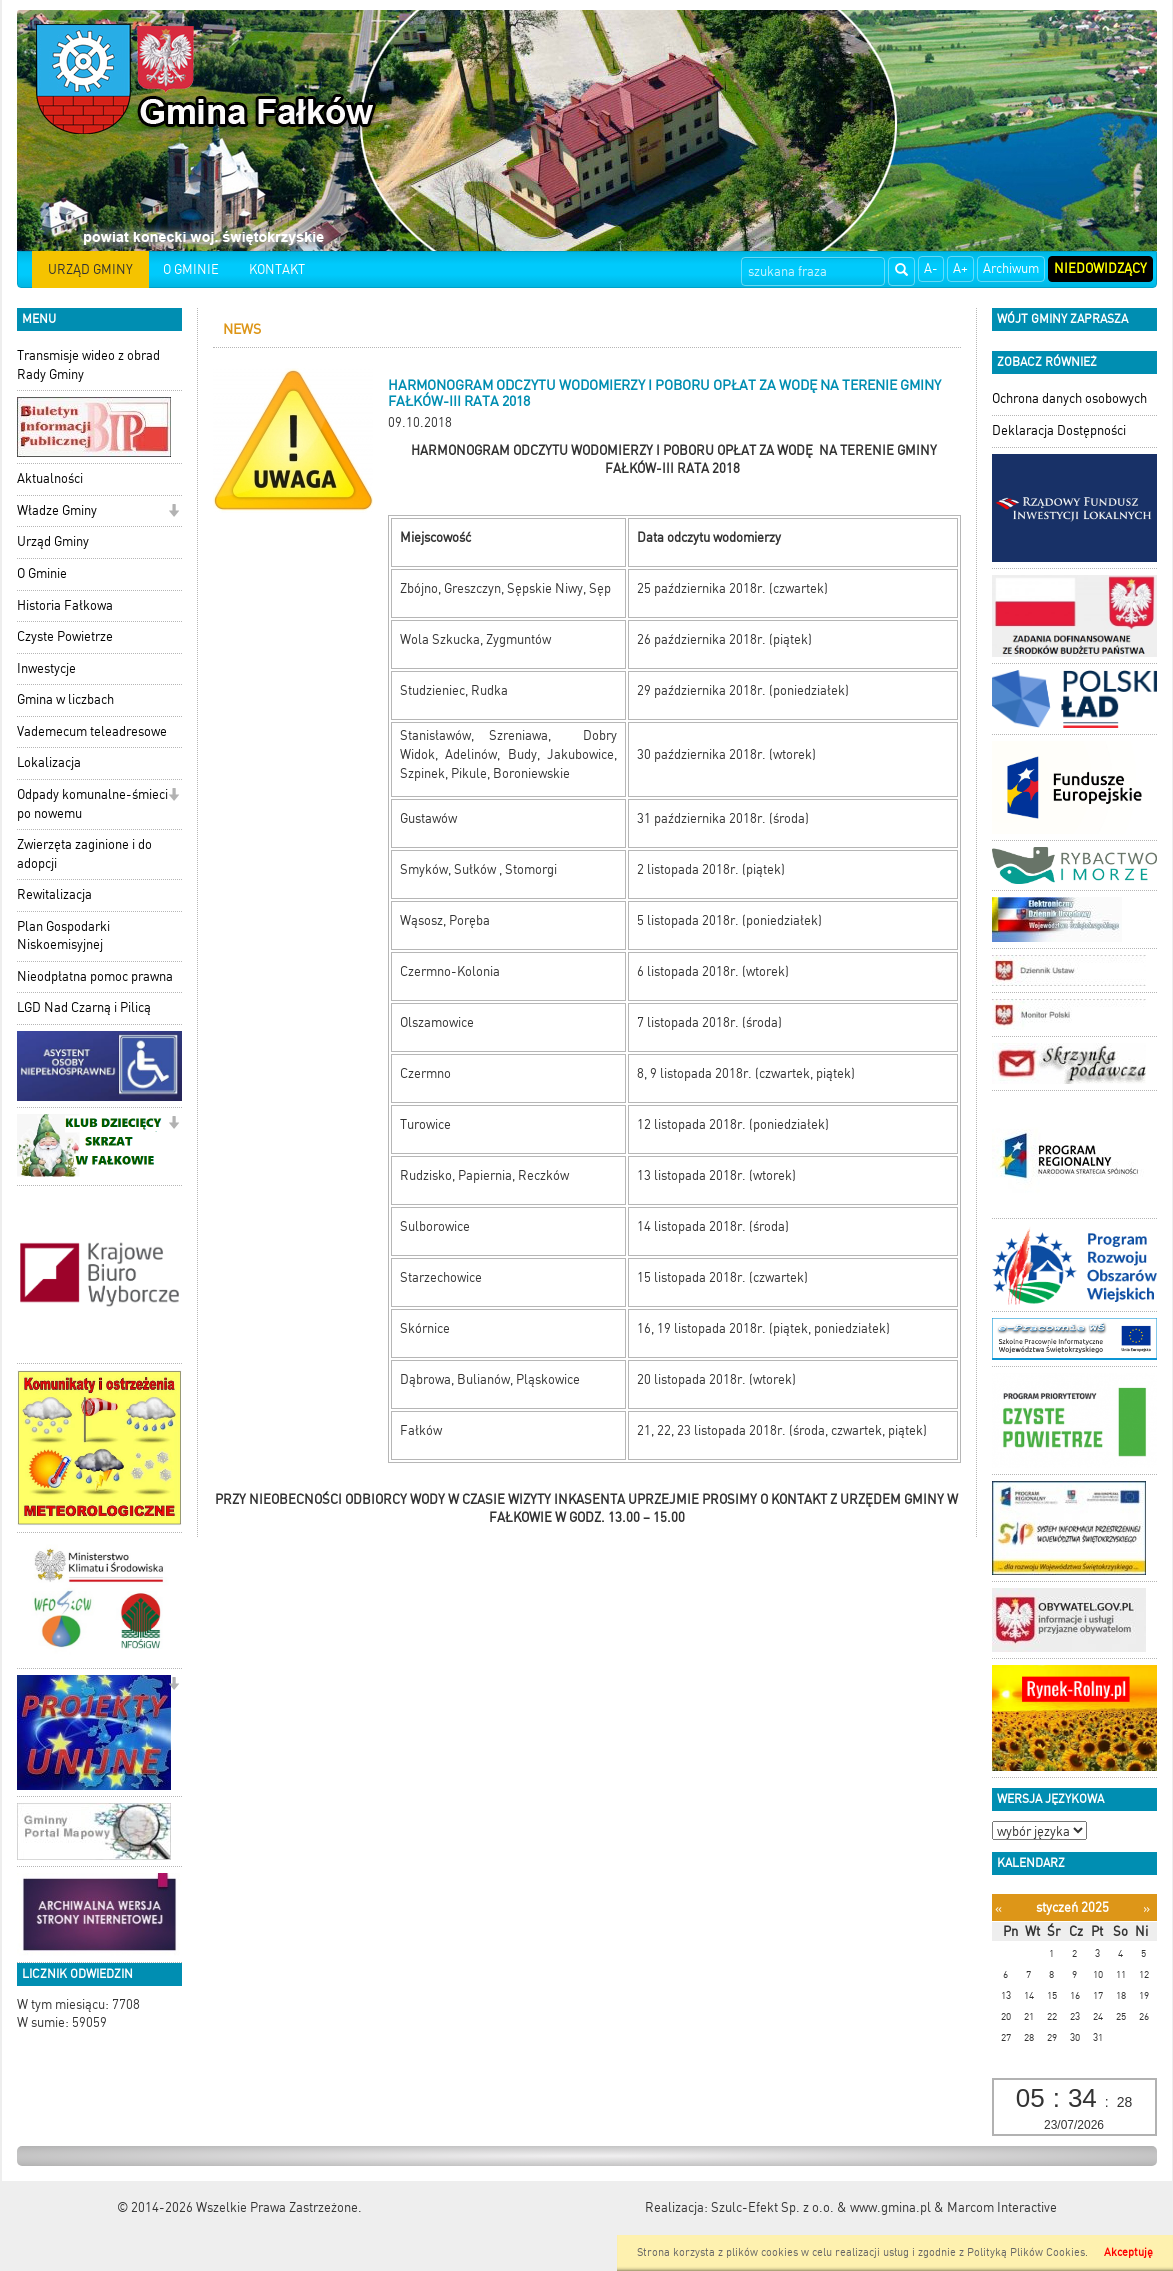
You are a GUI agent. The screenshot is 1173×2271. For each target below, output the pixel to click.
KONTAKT (277, 269)
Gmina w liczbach (65, 699)
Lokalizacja (49, 762)
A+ (960, 268)
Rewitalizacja (54, 894)
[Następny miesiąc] (1146, 1908)
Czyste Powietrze (65, 636)
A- (931, 268)
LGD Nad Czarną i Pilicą (84, 1007)
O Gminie (42, 573)
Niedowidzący (1100, 268)
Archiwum (1011, 268)
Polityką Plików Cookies (1026, 2252)
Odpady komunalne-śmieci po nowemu (92, 804)
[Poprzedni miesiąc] (998, 1908)
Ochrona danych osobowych (1069, 398)
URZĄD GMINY (90, 269)
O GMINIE (191, 269)
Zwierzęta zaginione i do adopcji (84, 854)
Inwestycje (46, 668)
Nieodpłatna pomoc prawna (95, 976)
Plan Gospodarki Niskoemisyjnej (63, 936)
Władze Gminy (57, 510)
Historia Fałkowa (65, 605)
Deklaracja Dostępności (1059, 430)
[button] (173, 512)
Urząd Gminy (53, 541)
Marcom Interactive (1002, 2207)
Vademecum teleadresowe (92, 731)
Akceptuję (1128, 2252)
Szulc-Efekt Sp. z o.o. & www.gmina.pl (821, 2207)
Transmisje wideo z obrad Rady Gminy (88, 365)
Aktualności (50, 478)
